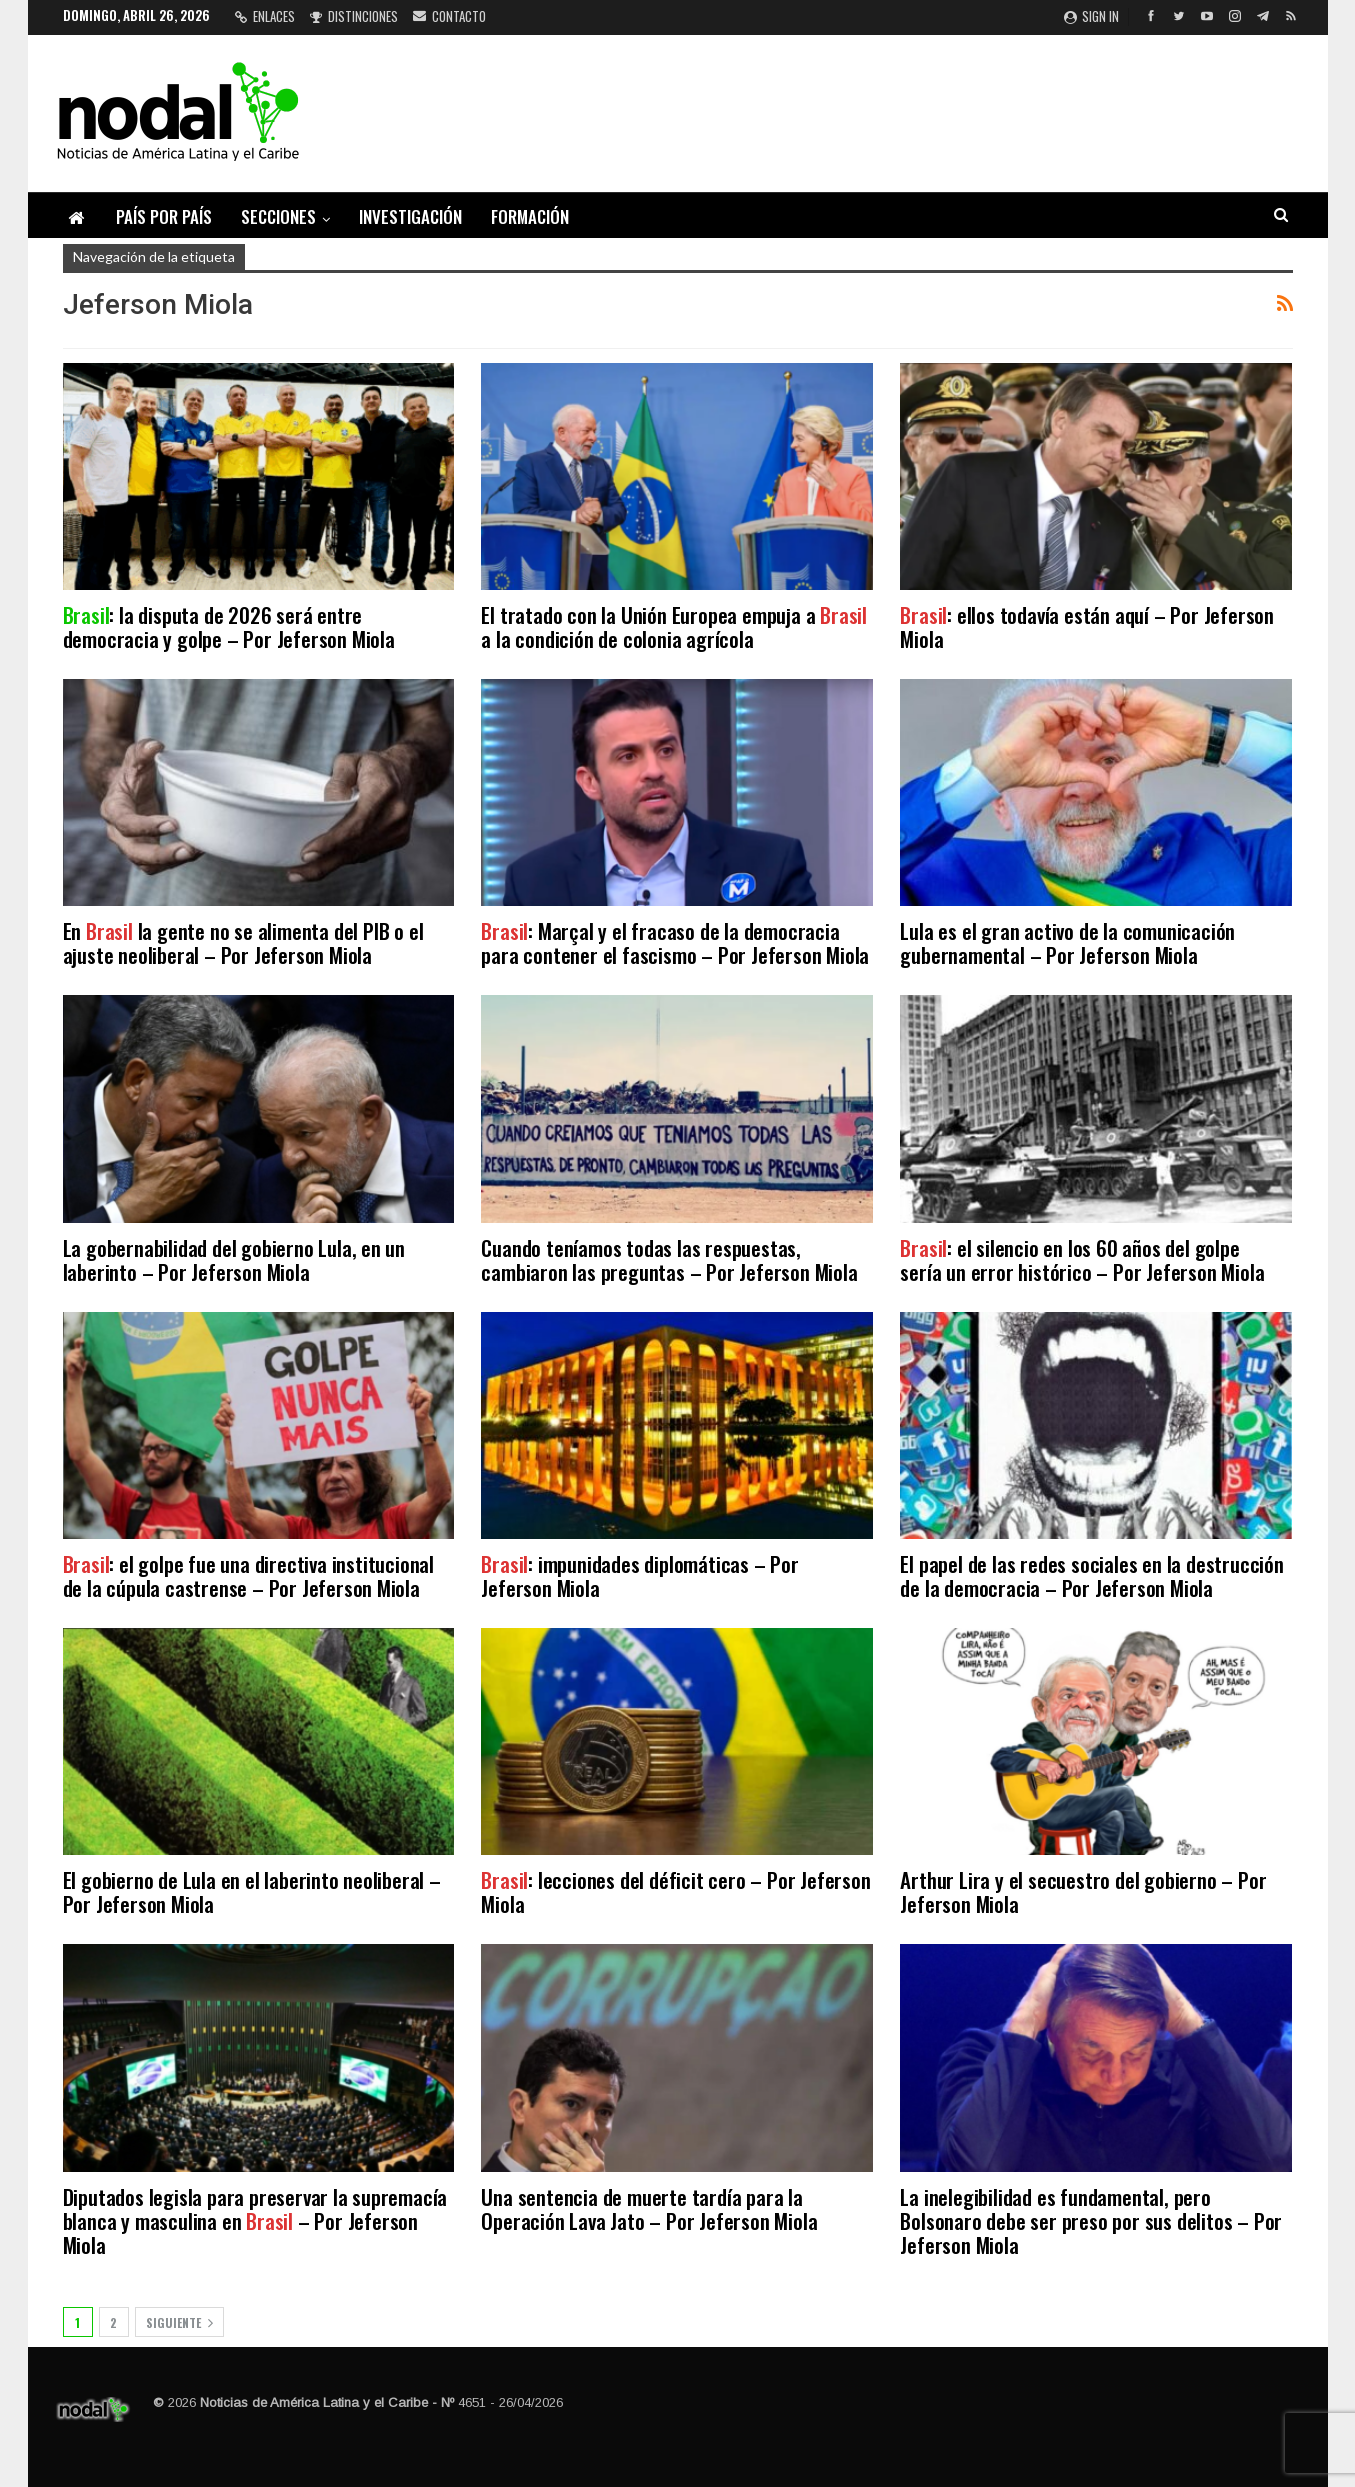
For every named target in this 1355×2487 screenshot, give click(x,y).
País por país (164, 216)
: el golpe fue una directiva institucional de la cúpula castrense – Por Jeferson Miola (248, 1575)
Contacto (449, 16)
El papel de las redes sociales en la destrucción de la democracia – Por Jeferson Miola (1091, 1575)
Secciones (278, 216)
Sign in (1091, 16)
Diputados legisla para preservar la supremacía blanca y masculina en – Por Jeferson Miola (255, 2220)
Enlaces (265, 16)
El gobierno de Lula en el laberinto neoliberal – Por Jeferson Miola (252, 1891)
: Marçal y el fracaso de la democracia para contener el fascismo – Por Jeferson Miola (675, 942)
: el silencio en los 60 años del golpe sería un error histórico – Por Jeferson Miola (1082, 1259)
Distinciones (354, 16)
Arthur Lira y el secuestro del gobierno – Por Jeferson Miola (1083, 1891)
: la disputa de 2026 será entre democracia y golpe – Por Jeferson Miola (231, 626)
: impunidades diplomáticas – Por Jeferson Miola (639, 1575)
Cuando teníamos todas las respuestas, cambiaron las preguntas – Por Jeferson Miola (669, 1259)
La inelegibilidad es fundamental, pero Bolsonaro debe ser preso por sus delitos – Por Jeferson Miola (1091, 2220)
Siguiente (179, 2322)
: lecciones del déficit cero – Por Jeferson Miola (675, 1891)
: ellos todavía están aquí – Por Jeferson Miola (1087, 626)
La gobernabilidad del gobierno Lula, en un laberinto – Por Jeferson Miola (234, 1259)
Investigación (410, 216)
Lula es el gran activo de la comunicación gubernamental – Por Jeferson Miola (1067, 942)
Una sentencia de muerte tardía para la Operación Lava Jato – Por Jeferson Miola (649, 2208)
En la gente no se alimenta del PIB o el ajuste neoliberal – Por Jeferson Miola (243, 942)
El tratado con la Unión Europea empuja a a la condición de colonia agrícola (674, 626)
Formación (530, 216)
